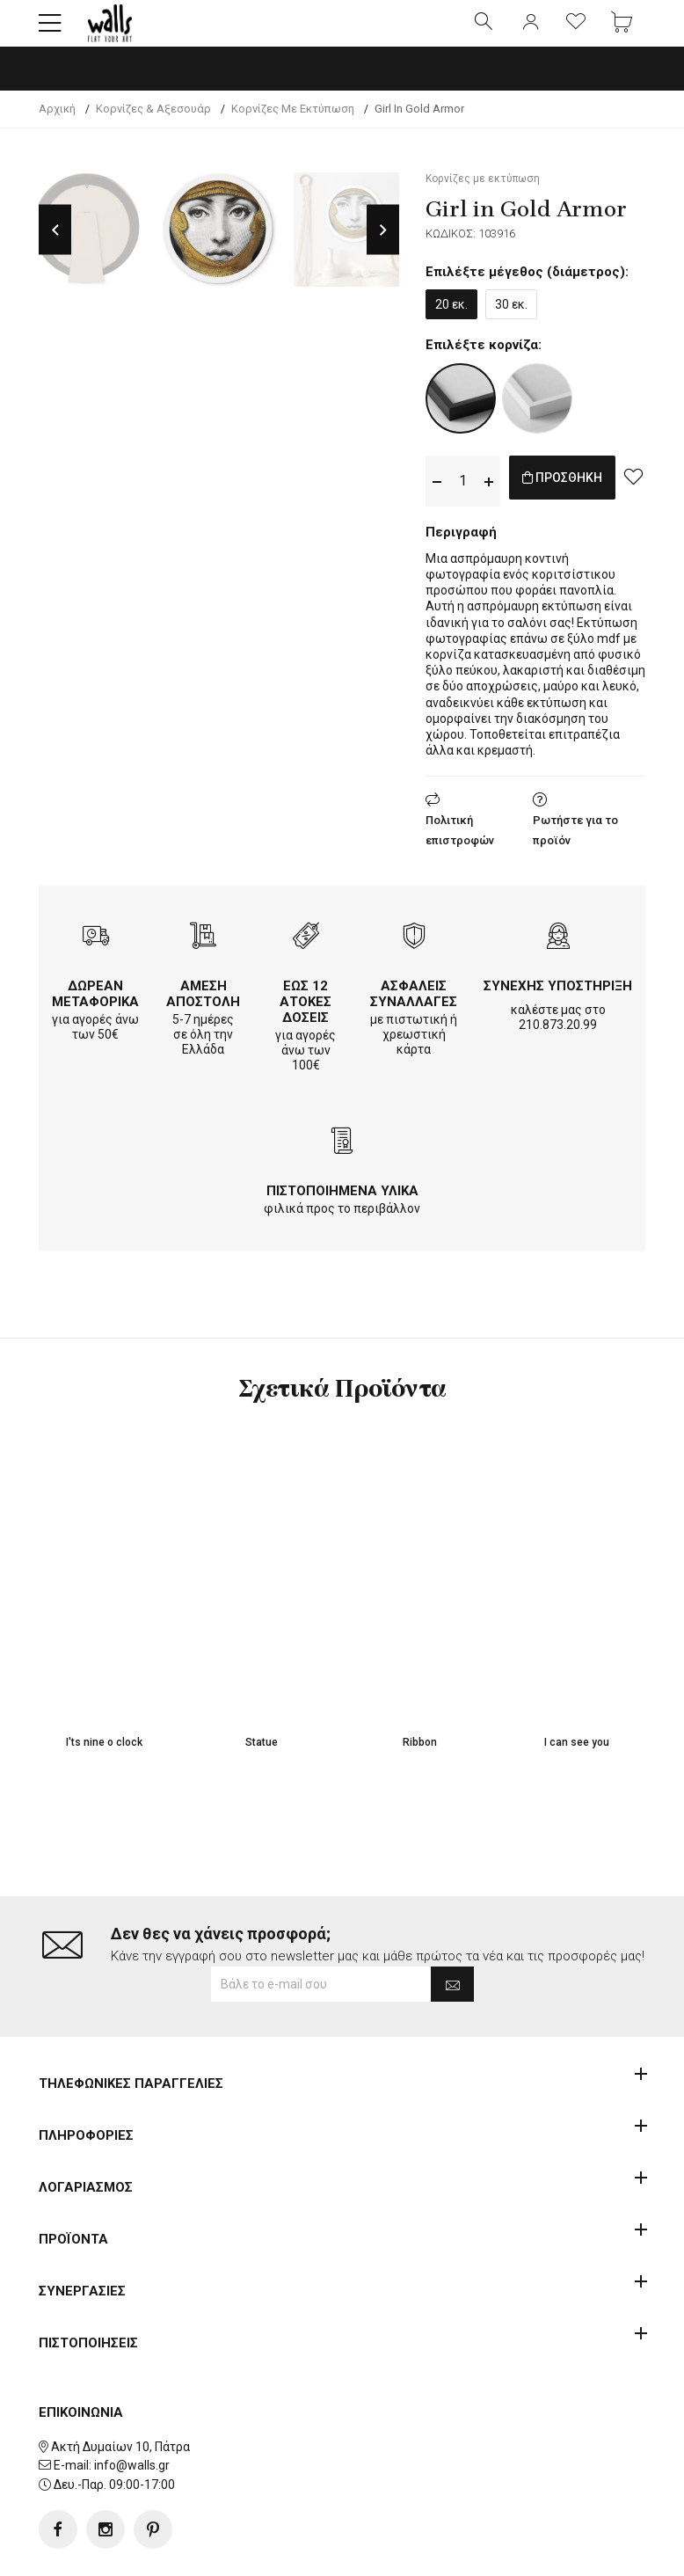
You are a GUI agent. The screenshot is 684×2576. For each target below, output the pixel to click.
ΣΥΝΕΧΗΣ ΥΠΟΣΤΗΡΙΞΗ (558, 1001)
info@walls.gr (132, 2410)
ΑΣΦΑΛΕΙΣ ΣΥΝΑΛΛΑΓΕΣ (413, 1009)
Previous (55, 245)
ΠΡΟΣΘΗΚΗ (581, 495)
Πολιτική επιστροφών (460, 845)
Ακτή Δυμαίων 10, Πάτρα (120, 2390)
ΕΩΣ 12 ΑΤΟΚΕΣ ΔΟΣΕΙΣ (305, 1016)
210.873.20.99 (558, 1040)
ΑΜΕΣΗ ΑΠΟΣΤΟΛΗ (203, 1009)
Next (383, 245)
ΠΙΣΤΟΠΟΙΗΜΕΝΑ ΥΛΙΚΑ (342, 1206)
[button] (50, 31)
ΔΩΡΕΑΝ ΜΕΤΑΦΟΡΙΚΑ (95, 1009)
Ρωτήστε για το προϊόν (575, 845)
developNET (488, 2552)
